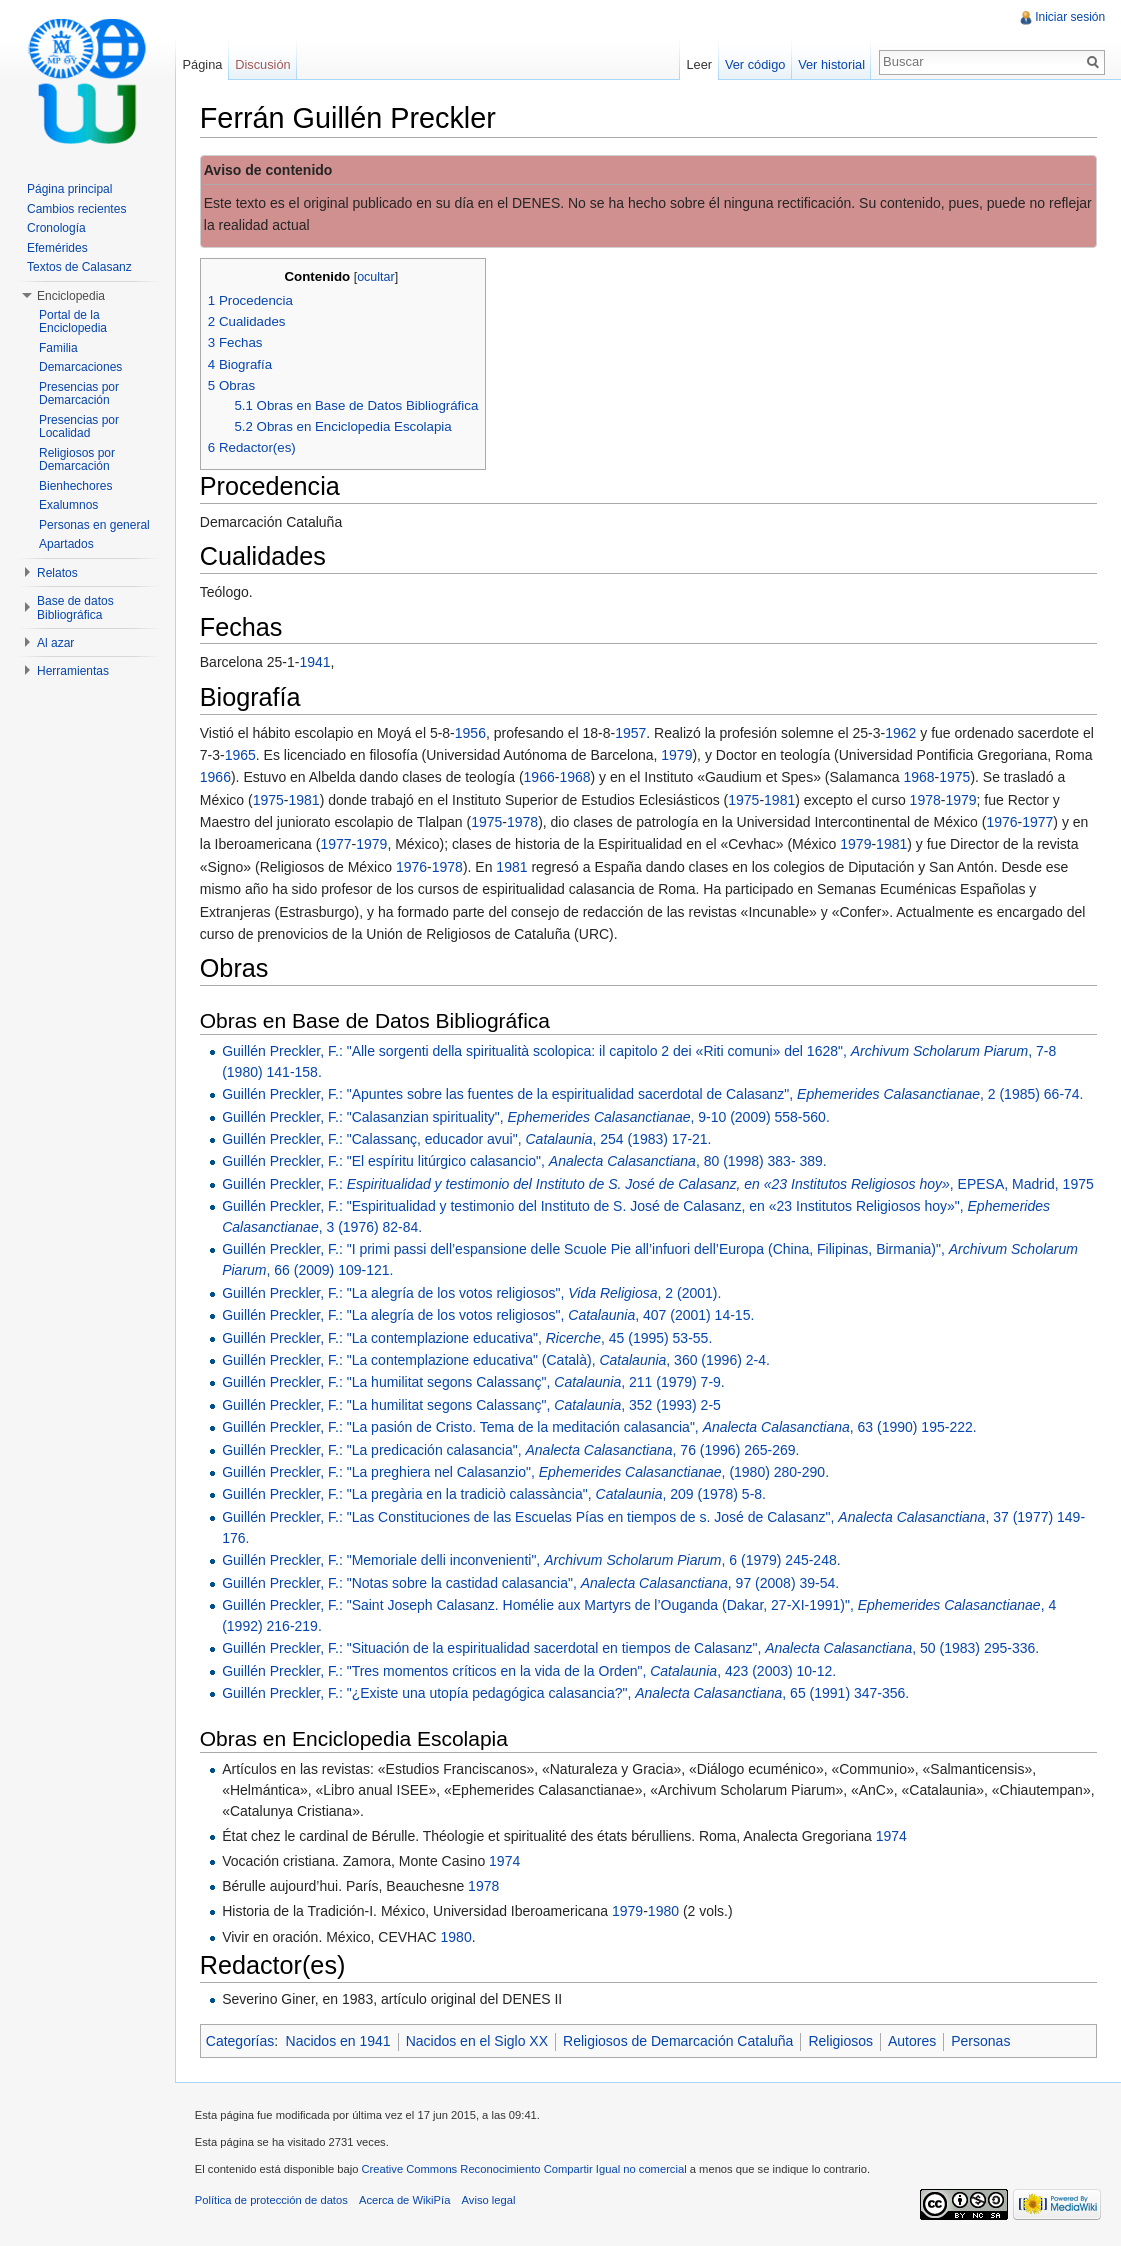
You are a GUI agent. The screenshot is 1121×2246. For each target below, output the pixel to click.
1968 (576, 778)
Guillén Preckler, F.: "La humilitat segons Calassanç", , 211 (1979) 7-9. (474, 1383)
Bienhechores (75, 486)
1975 (955, 778)
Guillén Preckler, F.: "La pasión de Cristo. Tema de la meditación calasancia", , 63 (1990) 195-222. (600, 1427)
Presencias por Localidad (79, 427)
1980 (664, 1912)
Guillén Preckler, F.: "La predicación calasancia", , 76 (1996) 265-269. (511, 1450)
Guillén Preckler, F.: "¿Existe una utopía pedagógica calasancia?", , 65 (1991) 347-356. (566, 1693)
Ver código (754, 64)
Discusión (263, 64)
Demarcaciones (80, 367)
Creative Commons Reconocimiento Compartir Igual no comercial (525, 2170)
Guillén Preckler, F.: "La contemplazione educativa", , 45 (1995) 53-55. (468, 1338)
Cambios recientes (76, 209)
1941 (316, 663)
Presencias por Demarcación (79, 394)
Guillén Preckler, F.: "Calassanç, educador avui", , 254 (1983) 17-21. (467, 1139)
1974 (892, 1836)
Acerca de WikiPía (405, 2201)
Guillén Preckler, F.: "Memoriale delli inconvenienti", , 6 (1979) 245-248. (532, 1560)
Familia (58, 348)
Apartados (66, 544)
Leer (699, 64)
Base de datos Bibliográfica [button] (75, 608)
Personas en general (94, 525)
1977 (1038, 822)
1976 (1003, 822)
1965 (241, 755)
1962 (901, 733)
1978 (926, 800)
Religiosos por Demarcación (77, 460)
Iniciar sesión (1070, 17)
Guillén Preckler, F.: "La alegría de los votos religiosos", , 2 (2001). (472, 1293)
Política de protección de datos (272, 2201)
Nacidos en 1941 (339, 2041)
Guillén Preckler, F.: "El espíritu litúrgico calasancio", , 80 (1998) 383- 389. (525, 1161)
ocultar (377, 277)
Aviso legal (490, 2201)
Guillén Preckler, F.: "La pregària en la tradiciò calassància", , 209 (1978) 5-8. (495, 1495)
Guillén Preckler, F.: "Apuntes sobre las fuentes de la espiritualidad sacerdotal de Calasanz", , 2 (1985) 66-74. (653, 1094)
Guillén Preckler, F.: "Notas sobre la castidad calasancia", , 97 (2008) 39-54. (531, 1583)
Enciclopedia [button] (71, 296)
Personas (981, 2041)
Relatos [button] (57, 573)
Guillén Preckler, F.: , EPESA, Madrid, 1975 (659, 1184)
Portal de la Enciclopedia (73, 322)
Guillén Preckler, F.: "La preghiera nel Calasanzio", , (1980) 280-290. (526, 1472)
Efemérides (57, 248)
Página (203, 64)
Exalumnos (68, 505)
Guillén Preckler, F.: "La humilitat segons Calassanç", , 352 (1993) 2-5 (472, 1405)
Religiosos (842, 2041)
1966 (216, 778)
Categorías (241, 2041)
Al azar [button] (55, 643)
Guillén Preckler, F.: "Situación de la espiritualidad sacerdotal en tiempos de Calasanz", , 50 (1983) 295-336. (631, 1649)
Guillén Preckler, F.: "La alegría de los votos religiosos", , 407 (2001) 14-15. (489, 1315)
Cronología (56, 228)
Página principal (69, 189)
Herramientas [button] (73, 671)
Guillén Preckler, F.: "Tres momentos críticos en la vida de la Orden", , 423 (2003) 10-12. (530, 1671)
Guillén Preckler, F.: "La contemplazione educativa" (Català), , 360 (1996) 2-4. (497, 1360)
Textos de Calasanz (79, 267)
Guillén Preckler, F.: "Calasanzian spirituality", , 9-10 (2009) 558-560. (527, 1117)
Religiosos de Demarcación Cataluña (679, 2041)
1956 (471, 733)
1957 (631, 733)
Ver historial (831, 64)
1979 (678, 755)
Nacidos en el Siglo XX (478, 2041)
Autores (913, 2041)
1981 (305, 800)
